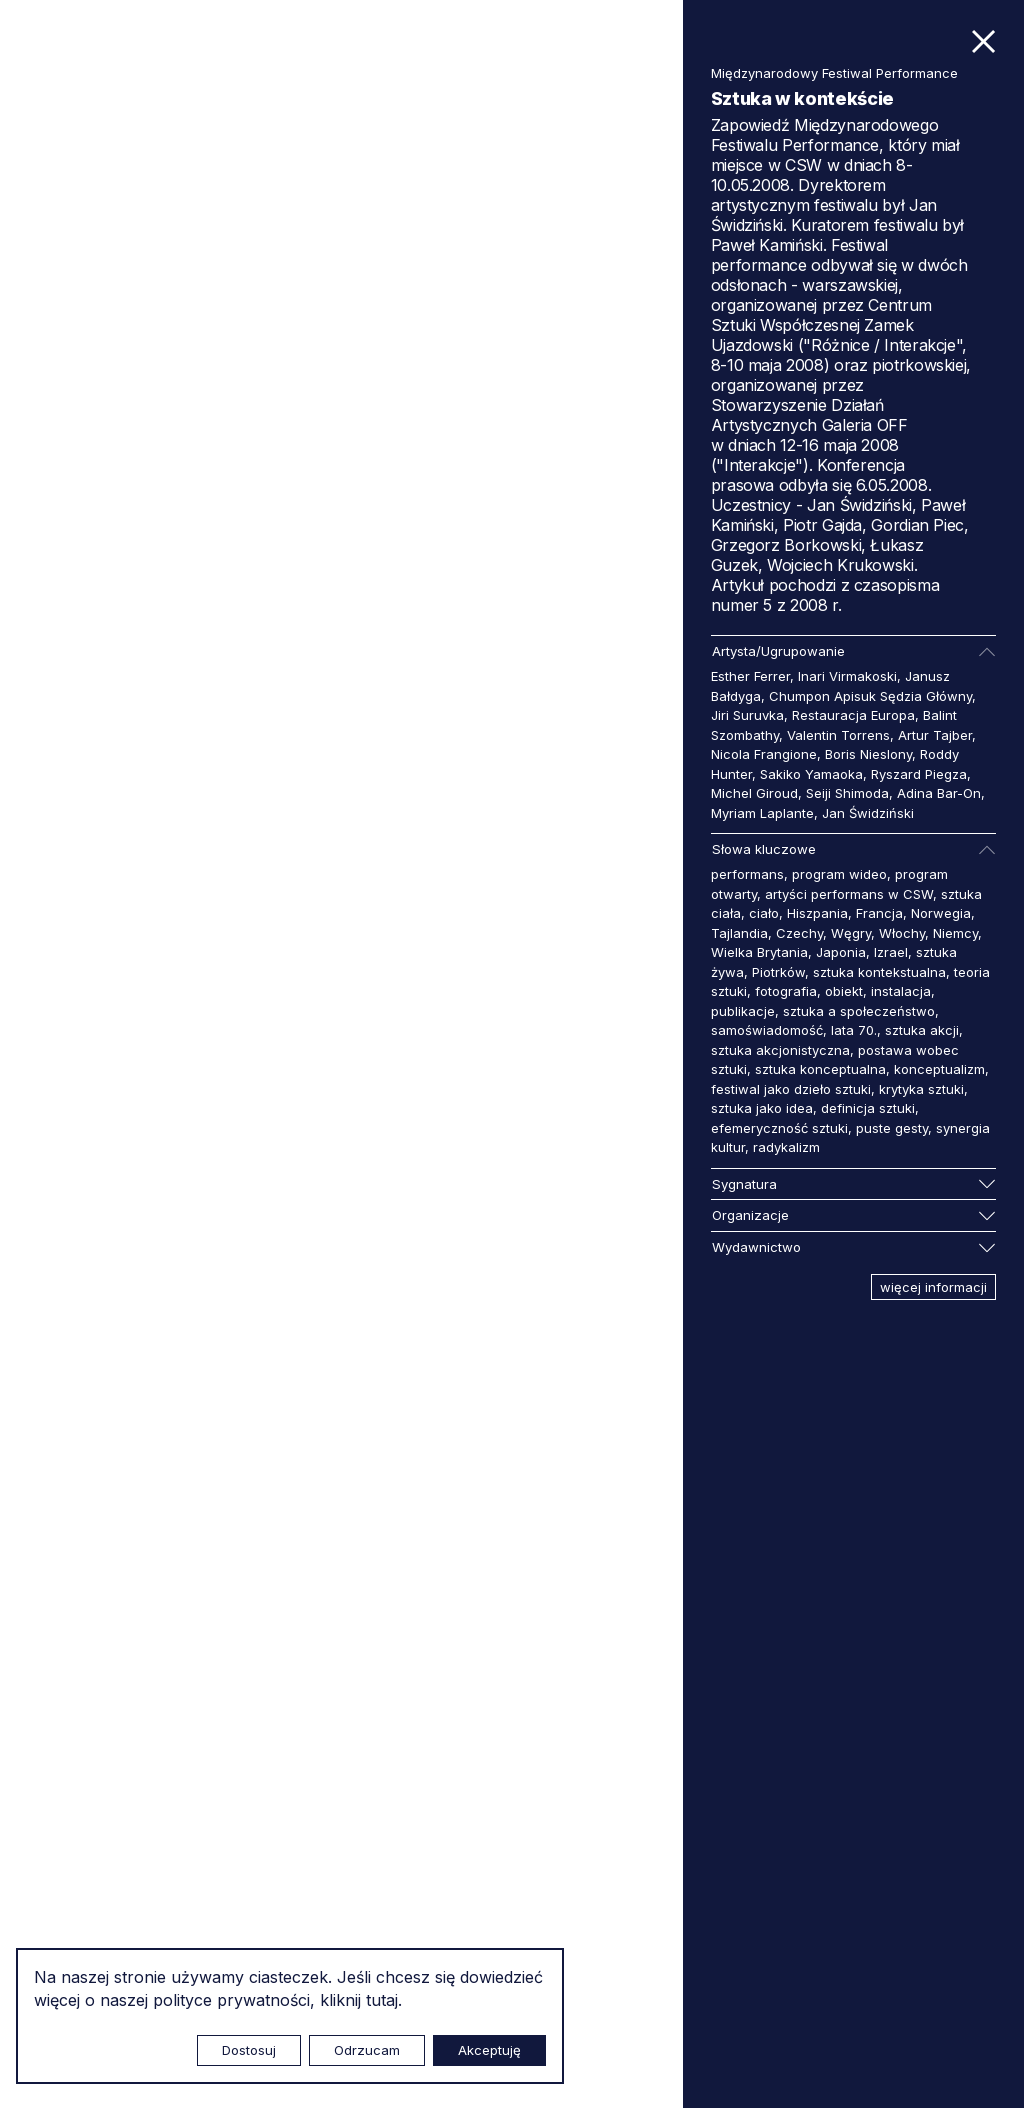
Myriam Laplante (762, 813)
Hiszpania (817, 913)
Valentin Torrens (838, 735)
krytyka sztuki (921, 1089)
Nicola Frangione (764, 754)
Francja (879, 913)
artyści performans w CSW (849, 894)
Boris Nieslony (868, 754)
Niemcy (955, 933)
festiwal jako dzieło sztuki (791, 1089)
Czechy (799, 933)
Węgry (851, 933)
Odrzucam (367, 2050)
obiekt (844, 991)
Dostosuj (249, 2050)
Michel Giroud (754, 793)
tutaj (382, 2000)
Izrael (891, 952)
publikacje (743, 1011)
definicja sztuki (868, 1108)
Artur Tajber (935, 735)
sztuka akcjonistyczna (780, 1050)
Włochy (902, 933)
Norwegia (941, 913)
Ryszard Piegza (919, 774)
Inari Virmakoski (847, 676)
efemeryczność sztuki (779, 1128)
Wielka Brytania (759, 952)
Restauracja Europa (853, 715)
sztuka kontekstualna (879, 972)
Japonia (841, 952)
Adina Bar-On (939, 793)
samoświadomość (767, 1030)
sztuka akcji (922, 1030)
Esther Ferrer (750, 676)
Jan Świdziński (868, 813)
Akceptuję (489, 2050)
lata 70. (854, 1030)
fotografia (786, 991)
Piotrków (778, 972)
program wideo (839, 874)
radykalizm (786, 1147)
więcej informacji (933, 1287)
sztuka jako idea (762, 1108)
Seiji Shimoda (847, 793)
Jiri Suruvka (747, 715)
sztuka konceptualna (820, 1069)
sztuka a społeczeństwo (859, 1011)
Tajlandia (739, 933)
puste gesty (892, 1128)
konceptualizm (939, 1069)
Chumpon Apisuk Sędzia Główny (870, 696)
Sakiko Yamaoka (811, 774)
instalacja (901, 991)
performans (747, 874)
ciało (764, 913)
